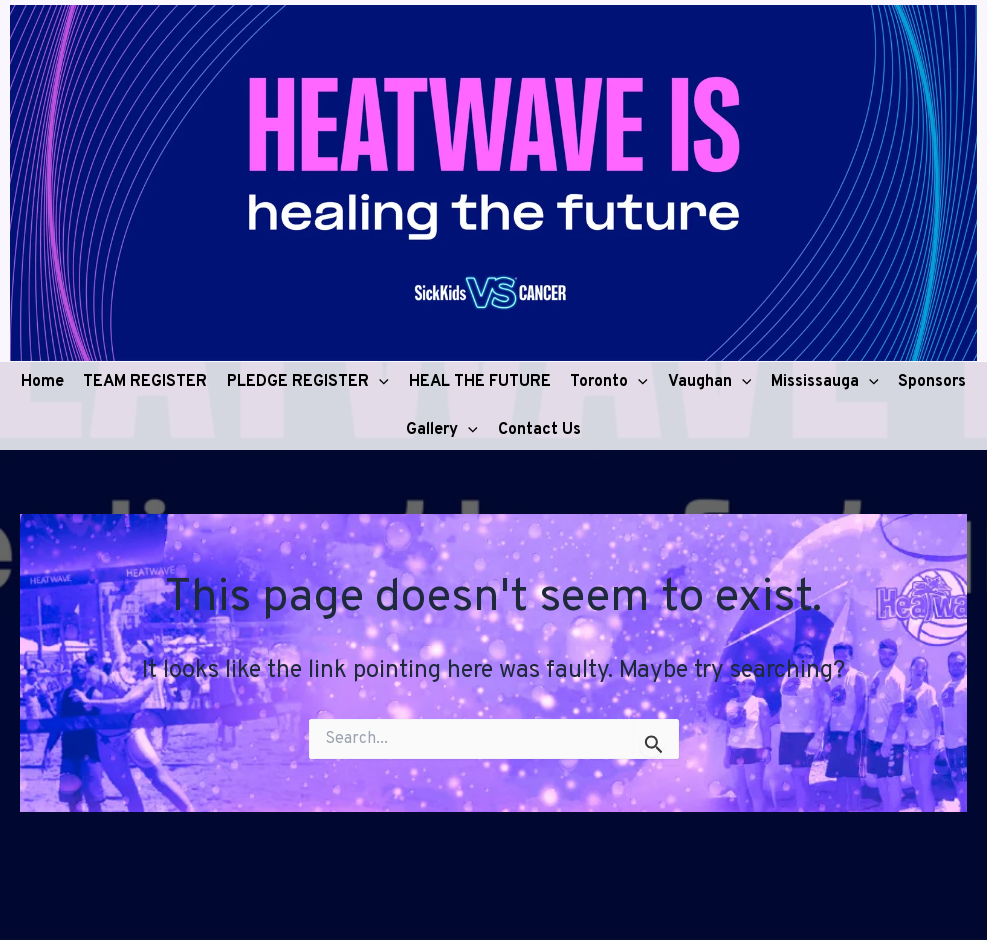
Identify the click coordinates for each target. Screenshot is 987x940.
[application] (379, 382)
